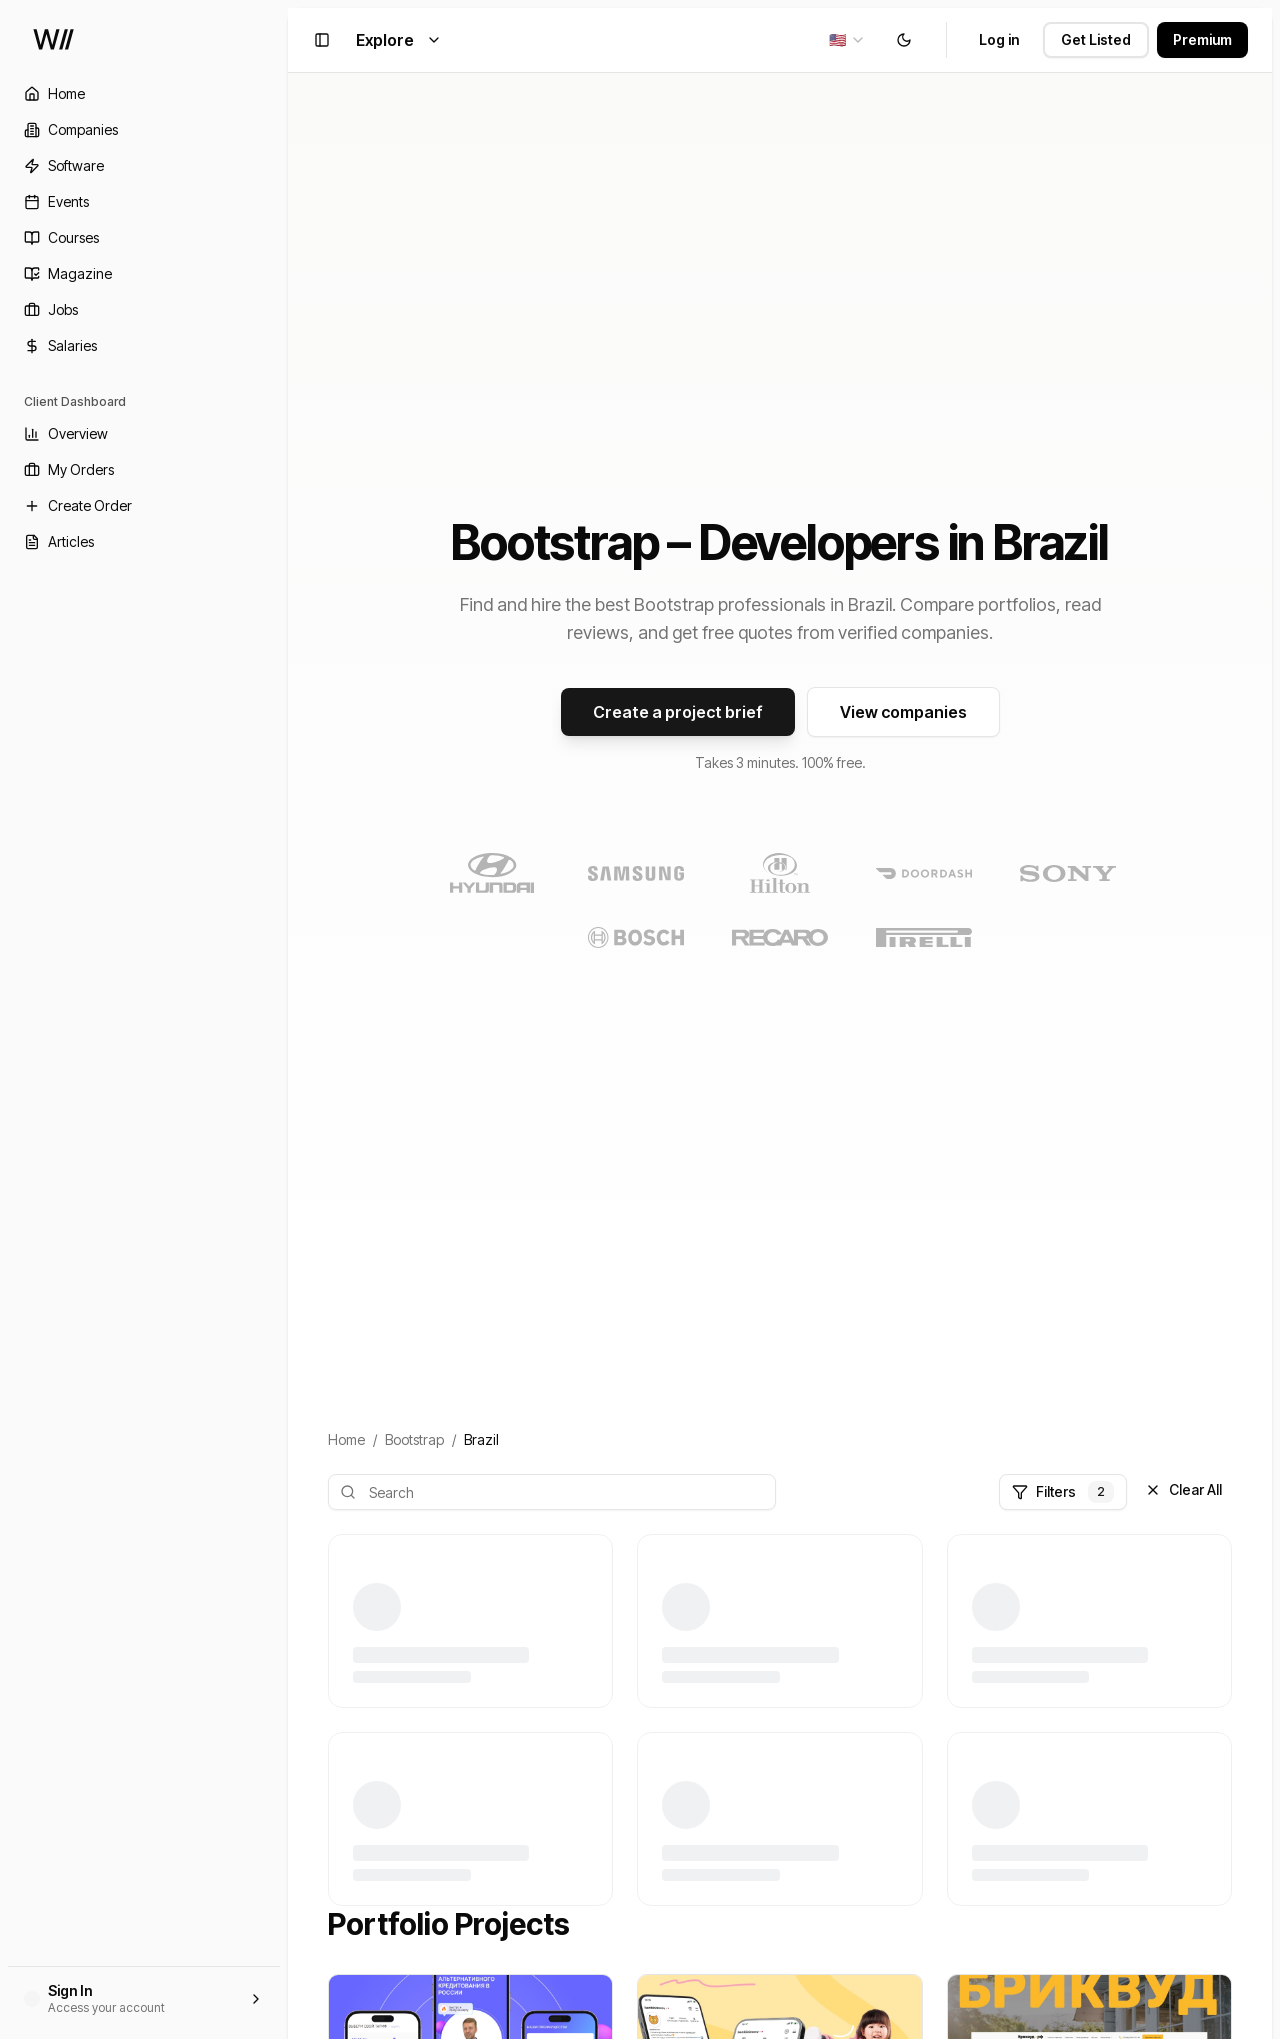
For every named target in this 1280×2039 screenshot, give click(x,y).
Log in (999, 39)
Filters (1063, 1492)
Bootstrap (414, 1439)
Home (346, 1439)
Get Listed (1096, 39)
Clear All (1183, 1489)
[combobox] (847, 40)
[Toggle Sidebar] (288, 1019)
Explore (399, 40)
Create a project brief (678, 712)
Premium (1202, 39)
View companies (903, 712)
